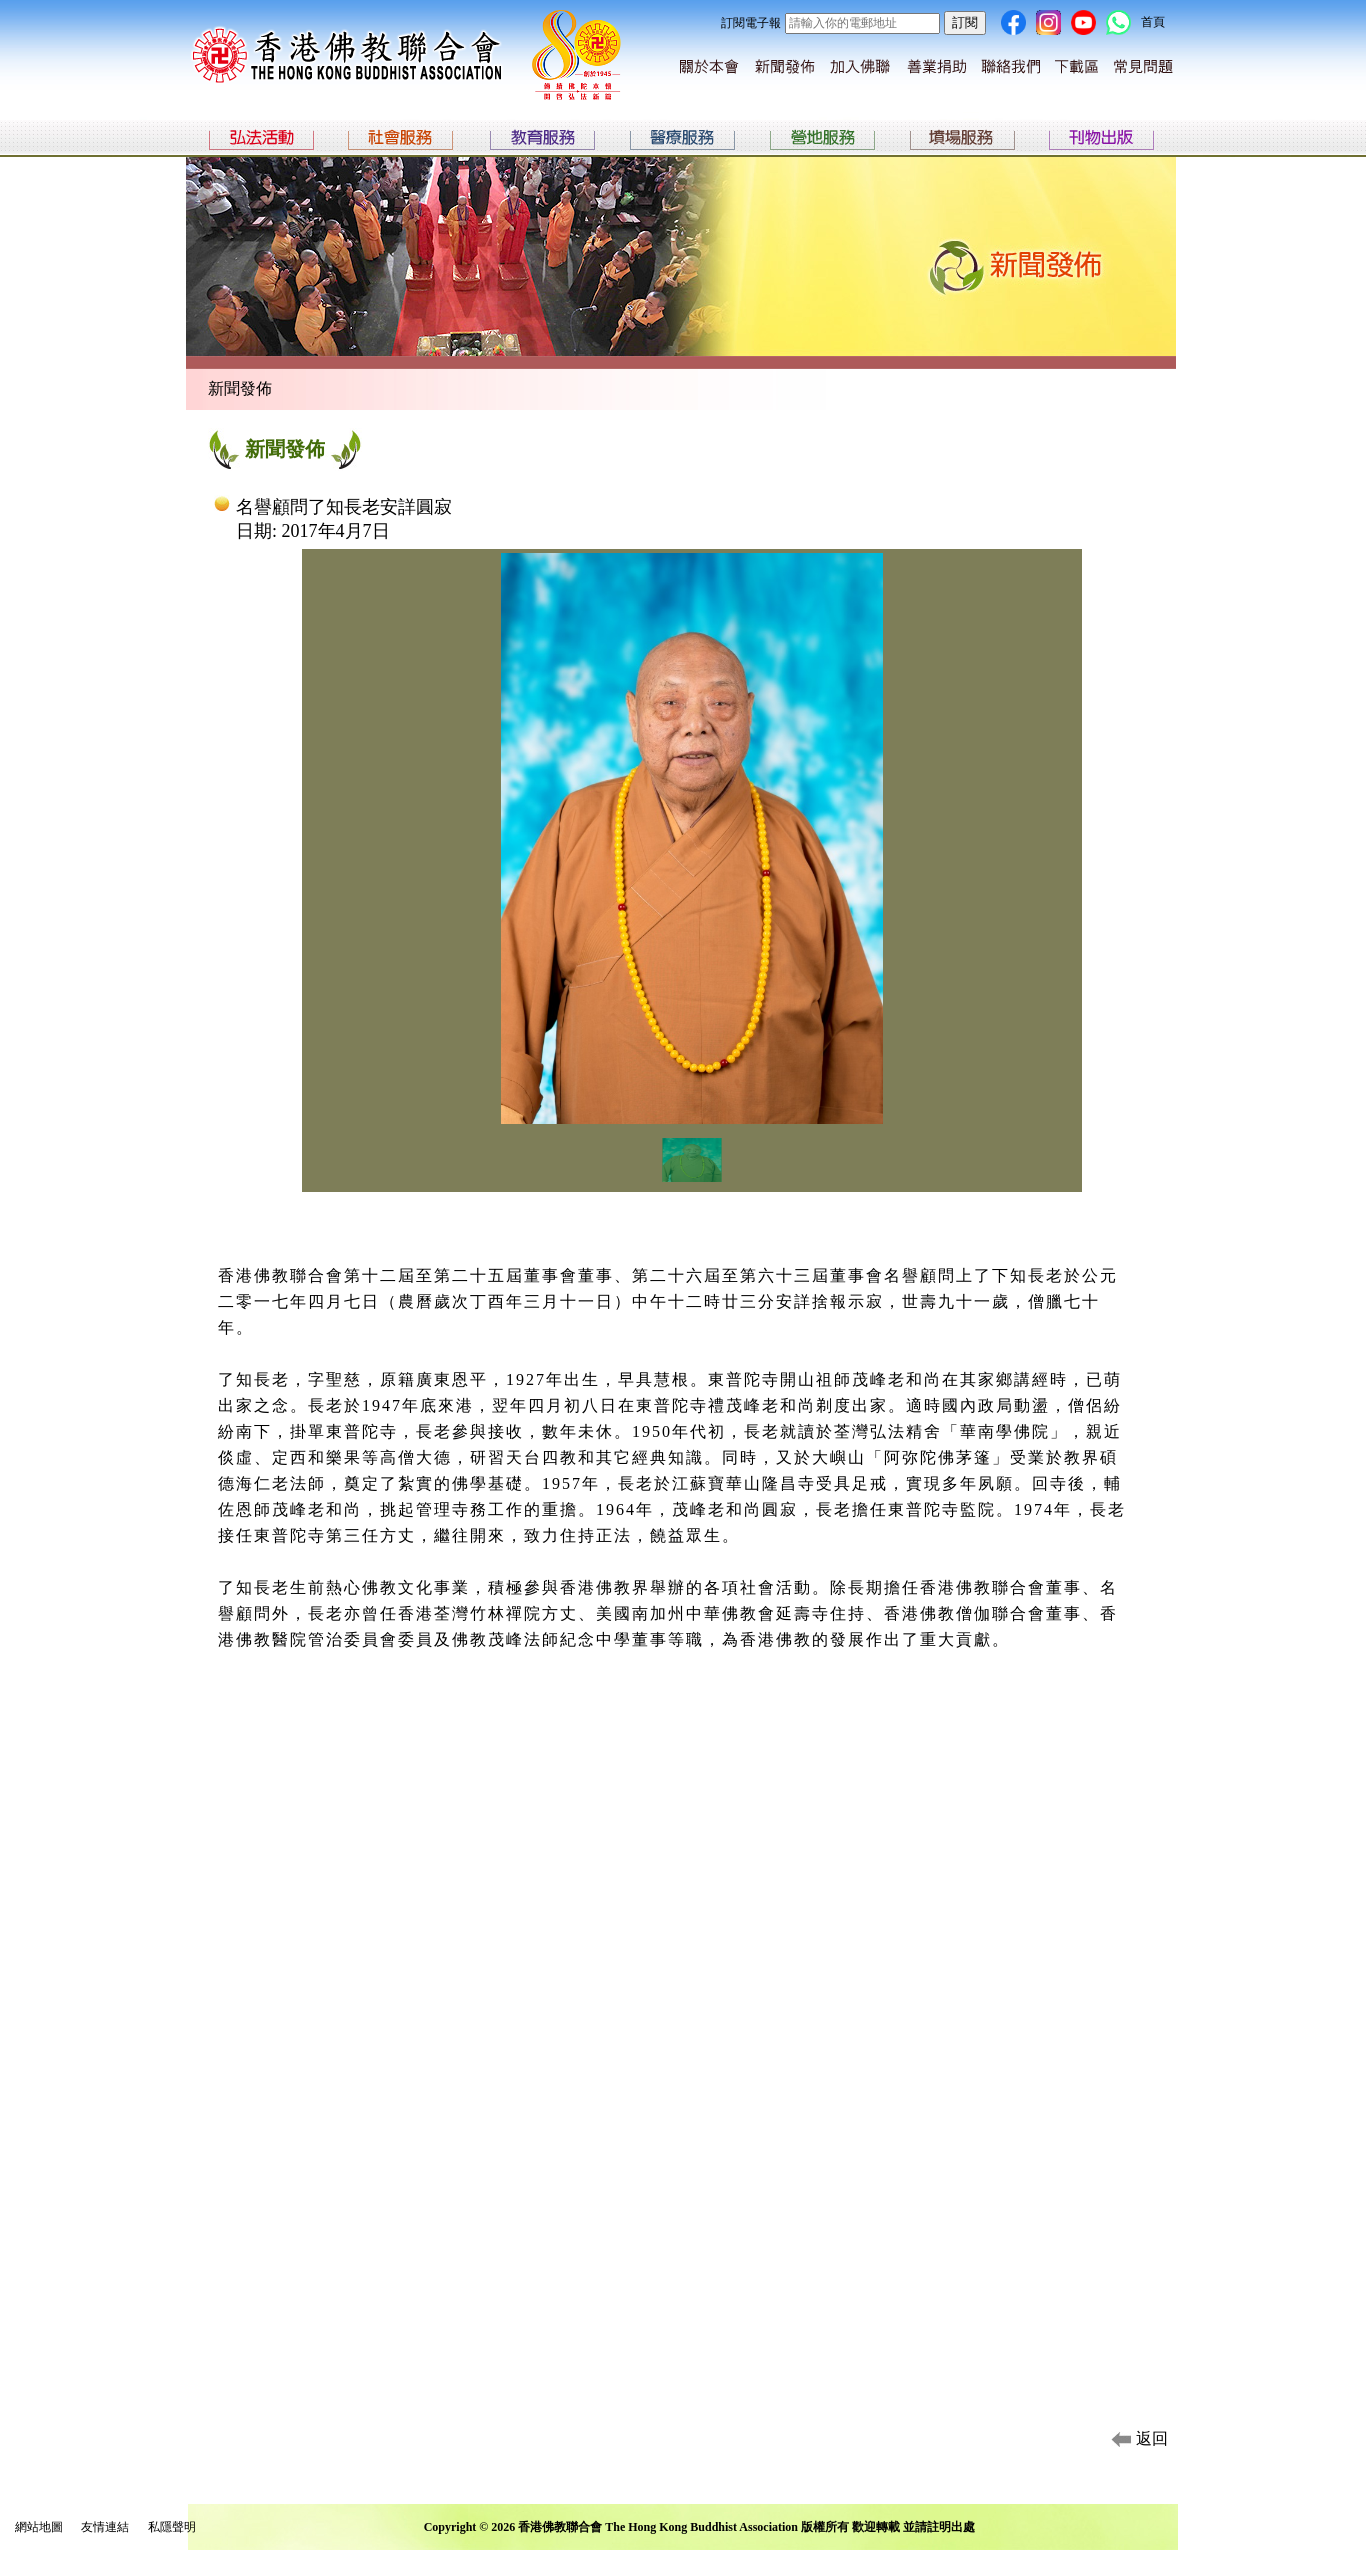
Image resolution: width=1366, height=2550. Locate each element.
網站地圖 (39, 2527)
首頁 (1153, 22)
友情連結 (105, 2527)
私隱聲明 (172, 2527)
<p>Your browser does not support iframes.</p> (692, 889)
